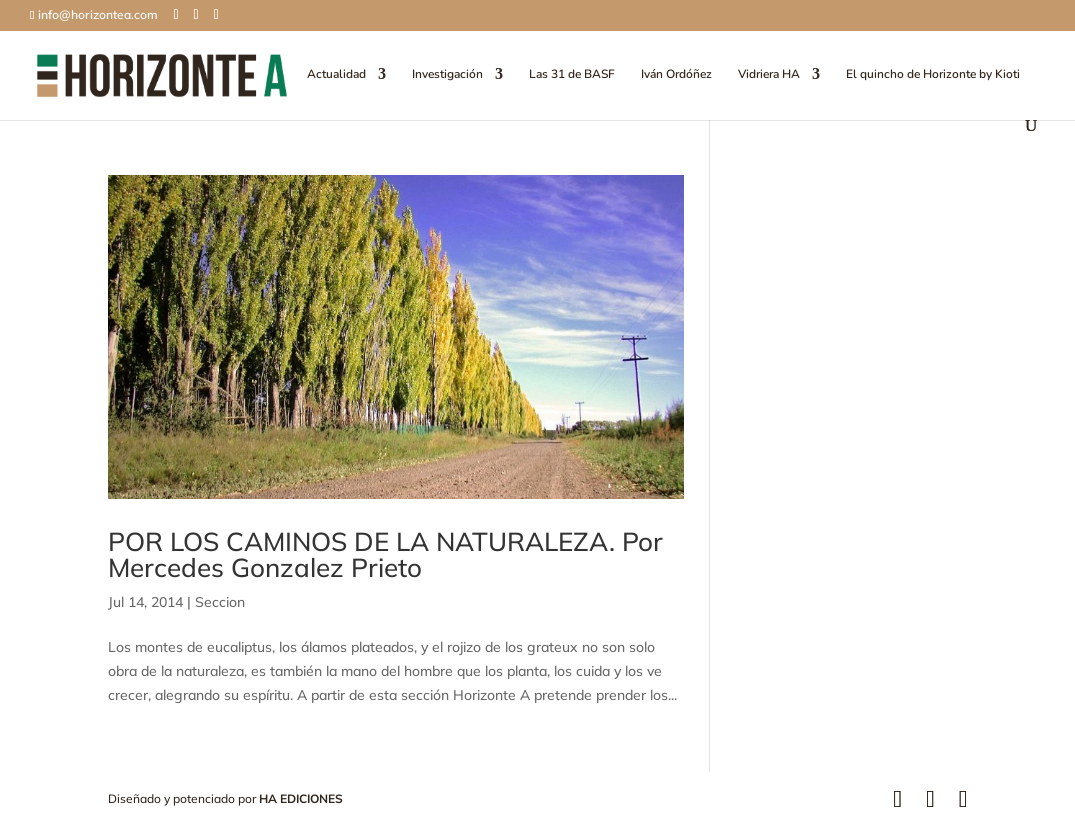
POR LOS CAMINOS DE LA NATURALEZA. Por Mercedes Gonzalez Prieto (385, 554)
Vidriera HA (769, 74)
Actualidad (336, 74)
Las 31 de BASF (572, 74)
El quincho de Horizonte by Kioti (933, 74)
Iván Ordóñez (676, 74)
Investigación (447, 74)
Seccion (220, 602)
